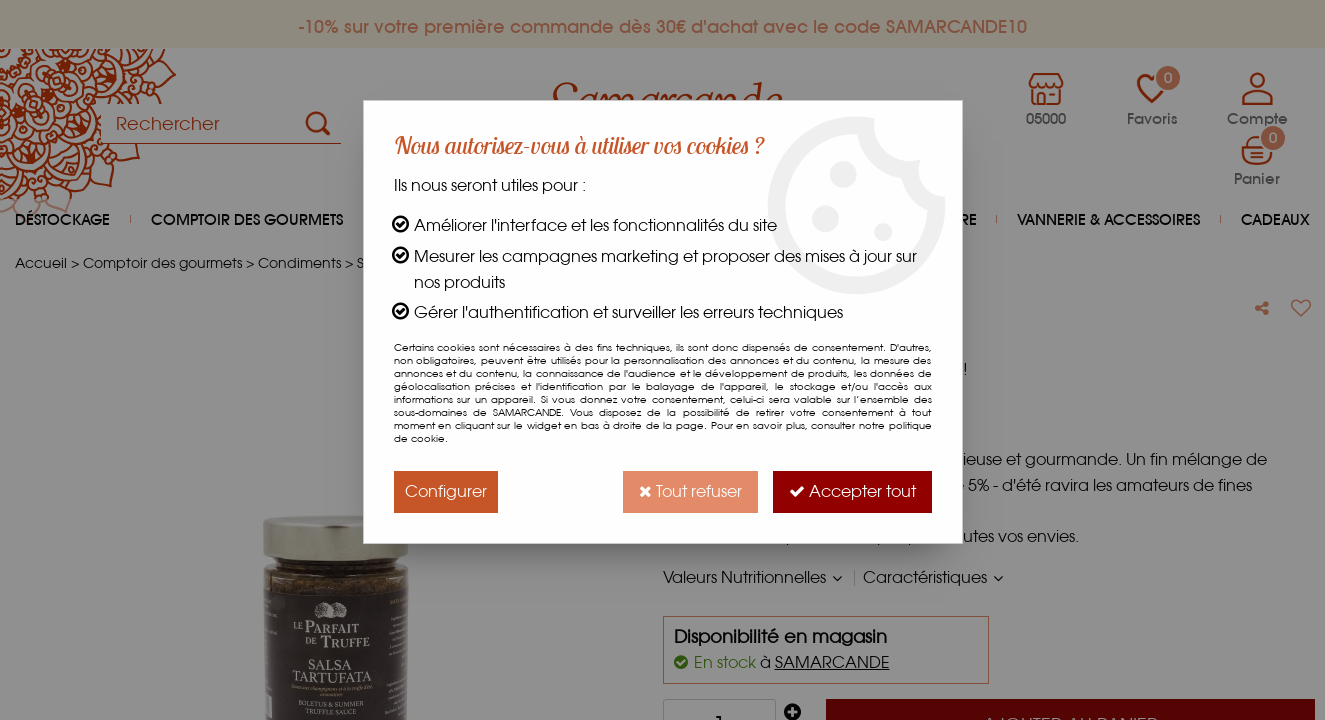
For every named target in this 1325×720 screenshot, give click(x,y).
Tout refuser (690, 491)
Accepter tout (852, 491)
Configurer (446, 491)
